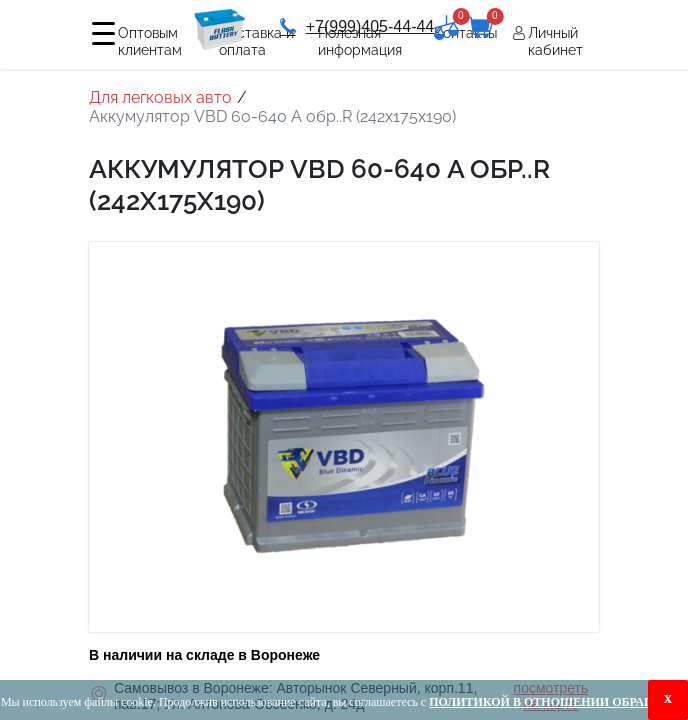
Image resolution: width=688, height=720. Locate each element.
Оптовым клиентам (150, 41)
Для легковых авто (160, 97)
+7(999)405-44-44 (357, 26)
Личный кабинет (555, 41)
